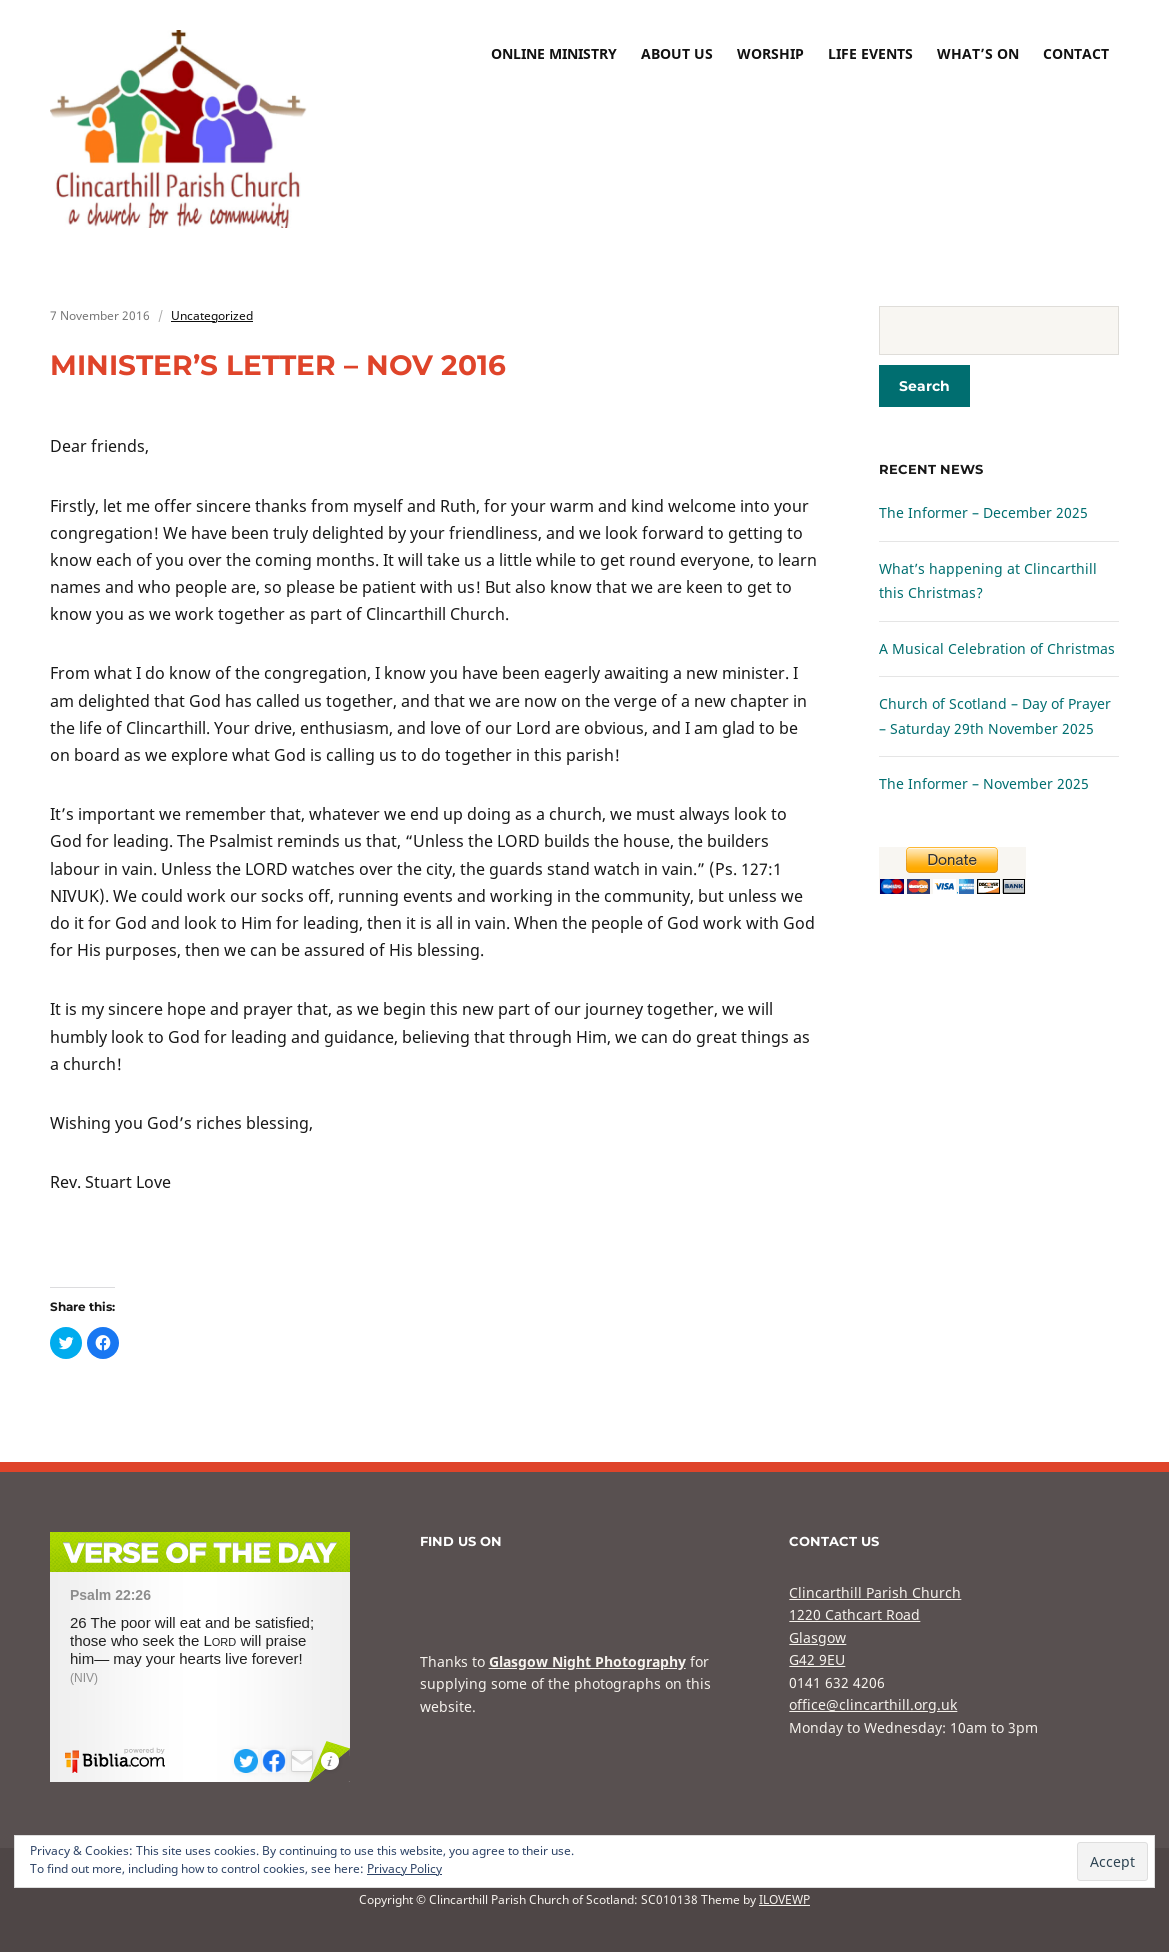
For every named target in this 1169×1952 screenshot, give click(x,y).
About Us (677, 53)
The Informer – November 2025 (984, 783)
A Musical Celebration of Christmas (997, 648)
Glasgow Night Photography (587, 1661)
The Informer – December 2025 (983, 512)
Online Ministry (554, 53)
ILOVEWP (784, 1899)
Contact (1076, 53)
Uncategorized (212, 315)
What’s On (978, 53)
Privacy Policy (404, 1868)
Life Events (870, 53)
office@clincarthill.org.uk (873, 1704)
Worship (770, 53)
